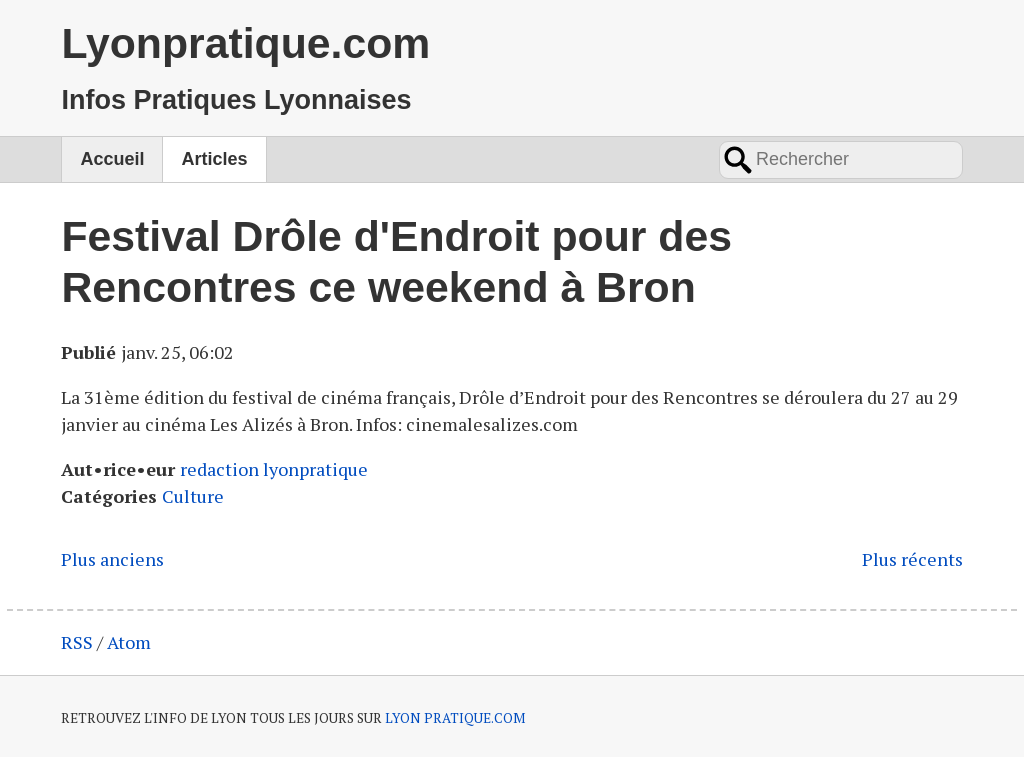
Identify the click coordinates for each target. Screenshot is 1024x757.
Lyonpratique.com (245, 43)
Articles (214, 159)
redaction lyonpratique (274, 469)
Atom (129, 642)
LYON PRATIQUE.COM (455, 718)
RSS (77, 642)
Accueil (112, 159)
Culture (193, 496)
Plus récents (912, 559)
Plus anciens (112, 559)
